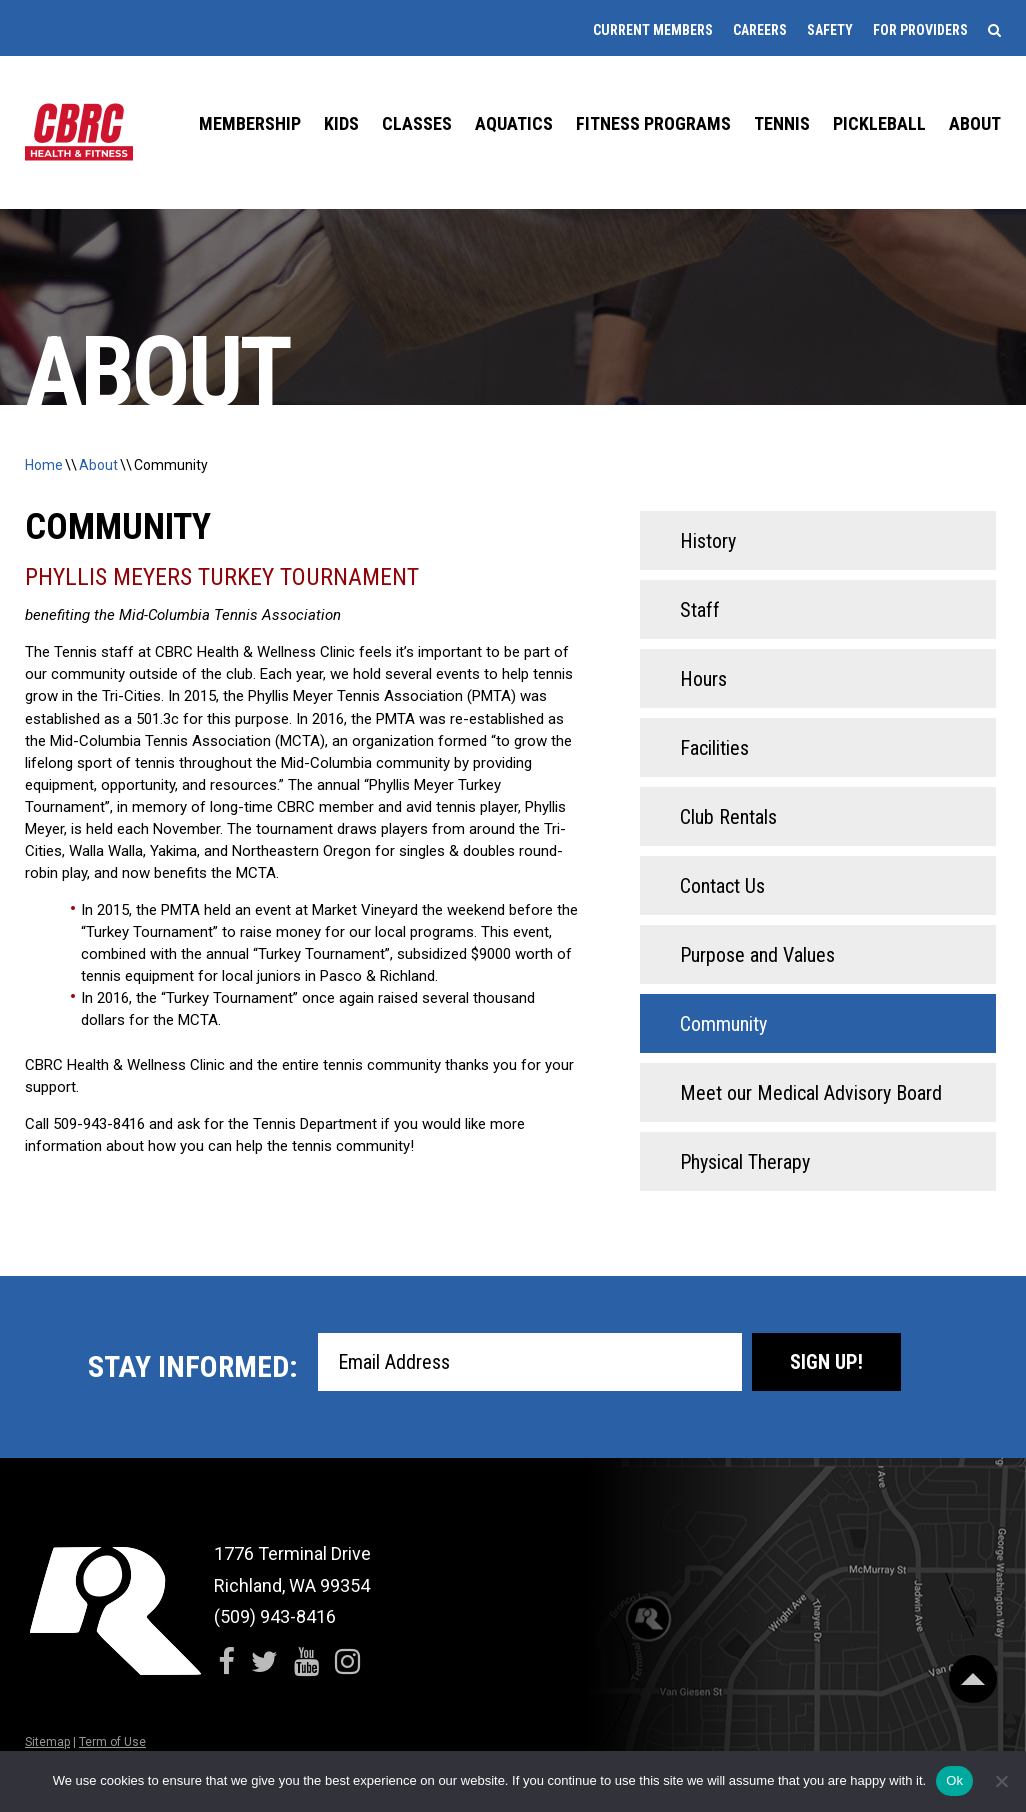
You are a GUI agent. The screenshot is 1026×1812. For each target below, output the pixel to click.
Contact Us (722, 886)
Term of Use (112, 1742)
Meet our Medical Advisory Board (811, 1093)
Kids (341, 123)
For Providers (920, 30)
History (708, 541)
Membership (250, 123)
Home (44, 465)
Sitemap (47, 1742)
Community (171, 465)
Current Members (653, 30)
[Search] (994, 30)
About (975, 123)
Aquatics (514, 123)
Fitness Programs (653, 123)
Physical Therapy (745, 1162)
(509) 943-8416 (275, 1616)
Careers (760, 30)
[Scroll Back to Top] (973, 1679)
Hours (703, 679)
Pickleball (879, 123)
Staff (700, 610)
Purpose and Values (757, 955)
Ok (954, 1780)
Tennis (782, 123)
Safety (830, 30)
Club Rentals (728, 817)
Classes (417, 123)
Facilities (714, 748)
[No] (1001, 1781)
